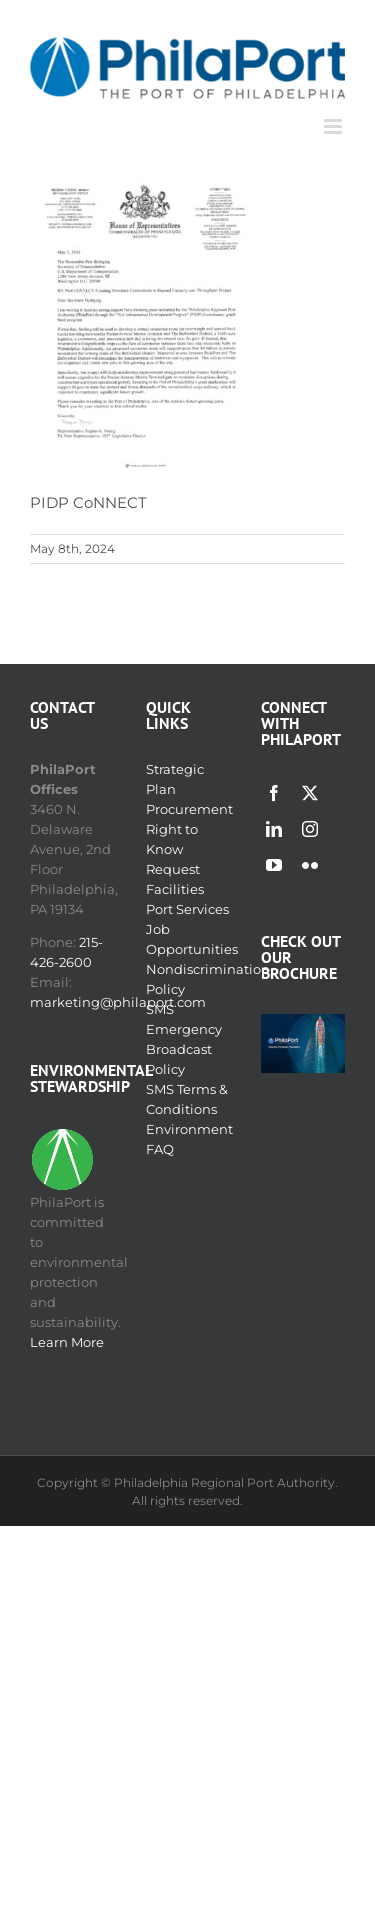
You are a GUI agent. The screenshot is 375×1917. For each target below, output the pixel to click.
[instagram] (310, 829)
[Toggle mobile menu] (334, 126)
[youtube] (274, 865)
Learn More (67, 1342)
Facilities (175, 889)
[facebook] (274, 793)
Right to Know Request (173, 849)
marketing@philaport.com (118, 1002)
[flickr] (310, 865)
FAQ (160, 1149)
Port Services (187, 909)
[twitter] (310, 793)
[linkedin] (274, 829)
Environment (189, 1129)
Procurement (189, 809)
